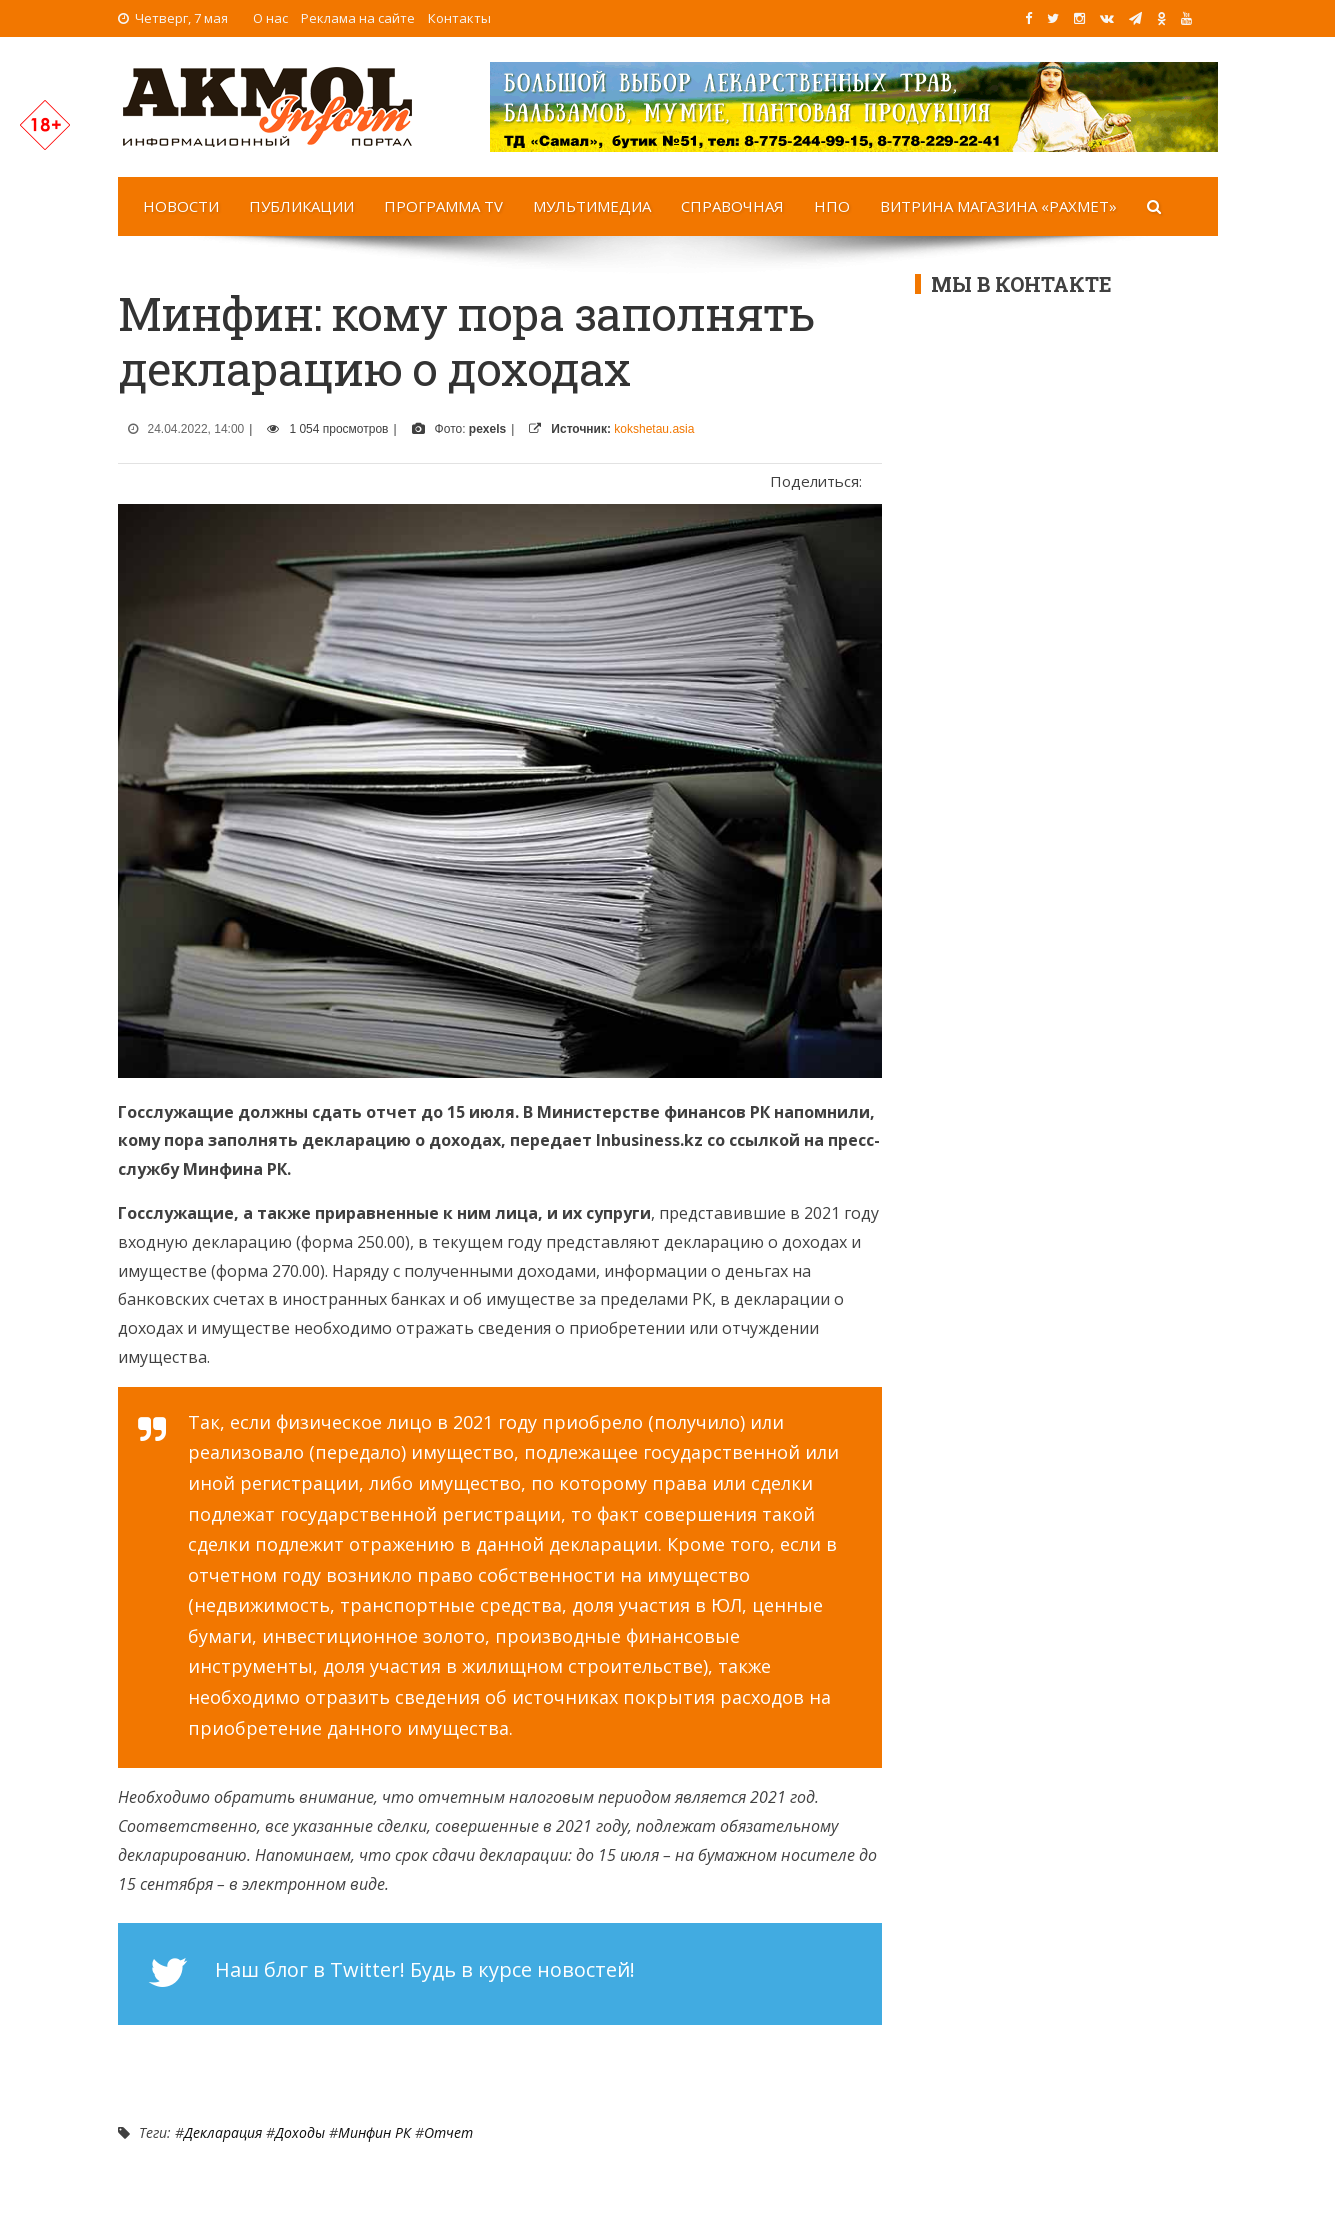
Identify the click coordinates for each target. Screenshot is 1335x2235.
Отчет (448, 2132)
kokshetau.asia (654, 429)
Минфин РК (374, 2132)
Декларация (223, 2132)
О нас (270, 18)
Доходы (300, 2132)
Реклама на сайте (358, 18)
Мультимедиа (592, 206)
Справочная (732, 206)
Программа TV (443, 206)
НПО (832, 206)
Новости (181, 206)
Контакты (459, 18)
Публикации (301, 206)
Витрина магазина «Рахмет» (998, 206)
